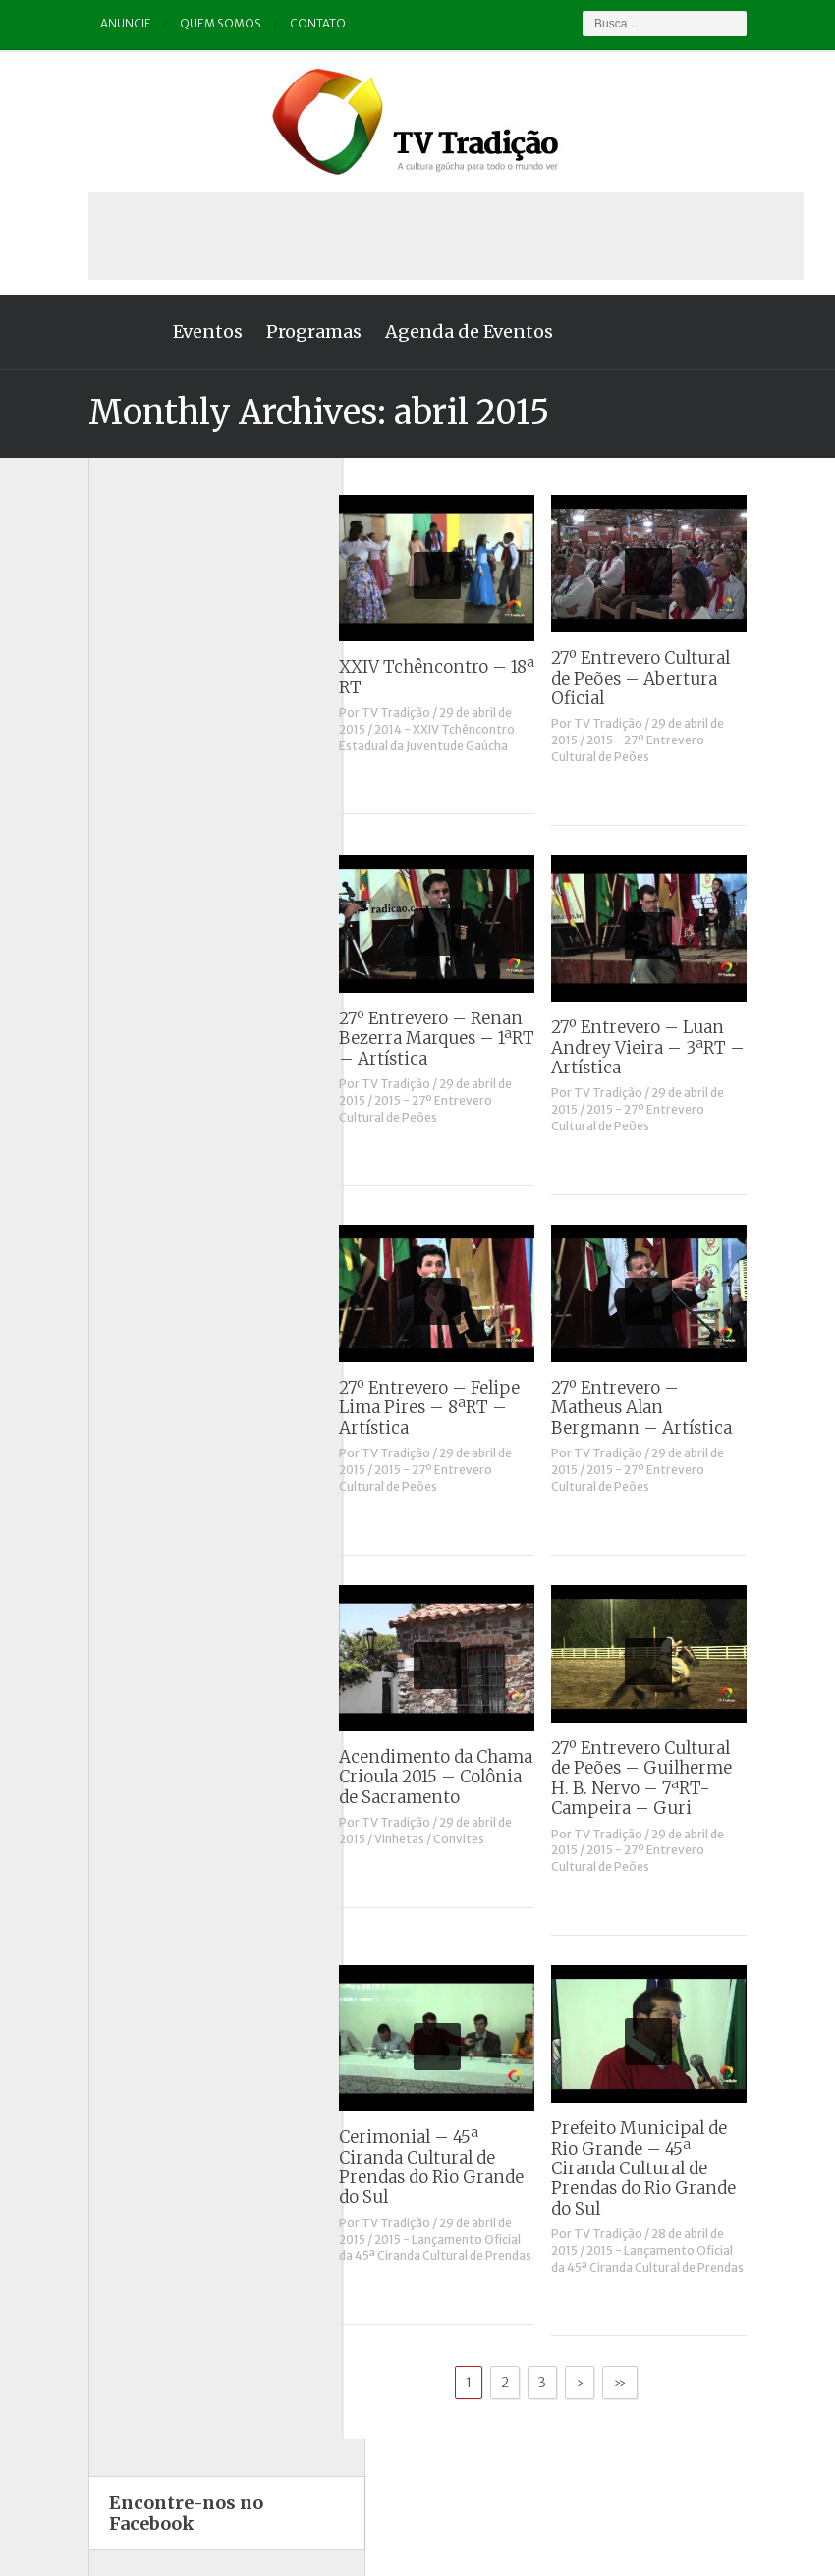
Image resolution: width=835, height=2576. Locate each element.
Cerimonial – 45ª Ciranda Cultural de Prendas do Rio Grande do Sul (458, 2167)
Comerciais (108, 783)
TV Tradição (423, 712)
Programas (287, 331)
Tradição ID (108, 1092)
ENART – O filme (124, 835)
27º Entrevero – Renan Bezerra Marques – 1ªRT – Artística (464, 1038)
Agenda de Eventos (443, 331)
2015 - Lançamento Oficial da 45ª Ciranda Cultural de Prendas (462, 2248)
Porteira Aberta (120, 1015)
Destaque (103, 809)
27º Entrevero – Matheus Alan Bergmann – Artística (668, 1408)
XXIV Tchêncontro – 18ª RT (464, 676)
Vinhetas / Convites (457, 1839)
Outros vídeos (116, 964)
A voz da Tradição (127, 706)
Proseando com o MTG (142, 1040)
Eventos (181, 331)
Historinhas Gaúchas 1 (141, 886)
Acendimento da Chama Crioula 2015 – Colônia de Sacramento (463, 1777)
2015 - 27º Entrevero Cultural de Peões (654, 748)
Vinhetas (101, 1118)
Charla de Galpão (126, 757)
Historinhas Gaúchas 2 (142, 912)
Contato (293, 24)
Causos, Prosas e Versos (147, 732)
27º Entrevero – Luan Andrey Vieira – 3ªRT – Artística (674, 1047)
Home (98, 332)
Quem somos (195, 24)
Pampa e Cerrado (126, 989)
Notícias (99, 937)
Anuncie (100, 24)
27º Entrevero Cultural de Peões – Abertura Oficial (667, 678)
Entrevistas (108, 860)
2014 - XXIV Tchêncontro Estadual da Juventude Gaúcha (454, 737)
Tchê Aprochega (123, 1066)
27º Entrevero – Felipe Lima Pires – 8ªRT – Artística (456, 1408)
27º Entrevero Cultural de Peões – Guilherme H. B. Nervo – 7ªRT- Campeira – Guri (668, 1778)
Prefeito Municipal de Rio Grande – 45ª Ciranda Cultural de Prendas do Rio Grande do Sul (670, 2168)
